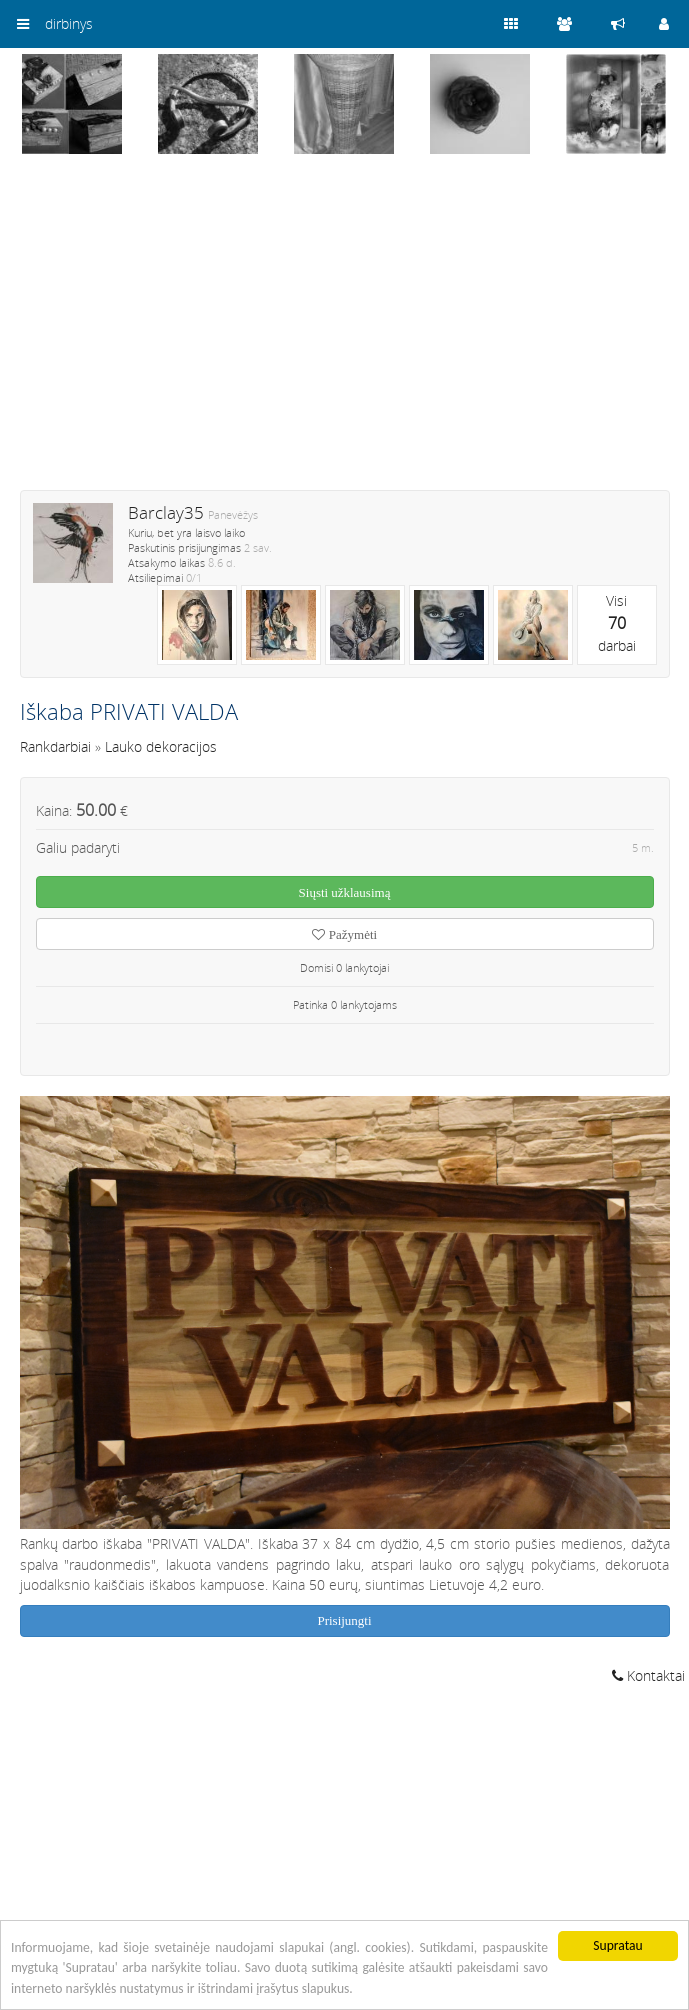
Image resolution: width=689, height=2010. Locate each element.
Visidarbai (617, 623)
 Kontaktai (648, 1675)
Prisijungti (344, 1620)
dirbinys (69, 23)
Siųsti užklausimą (345, 892)
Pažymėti (344, 934)
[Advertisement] (345, 335)
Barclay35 (166, 512)
